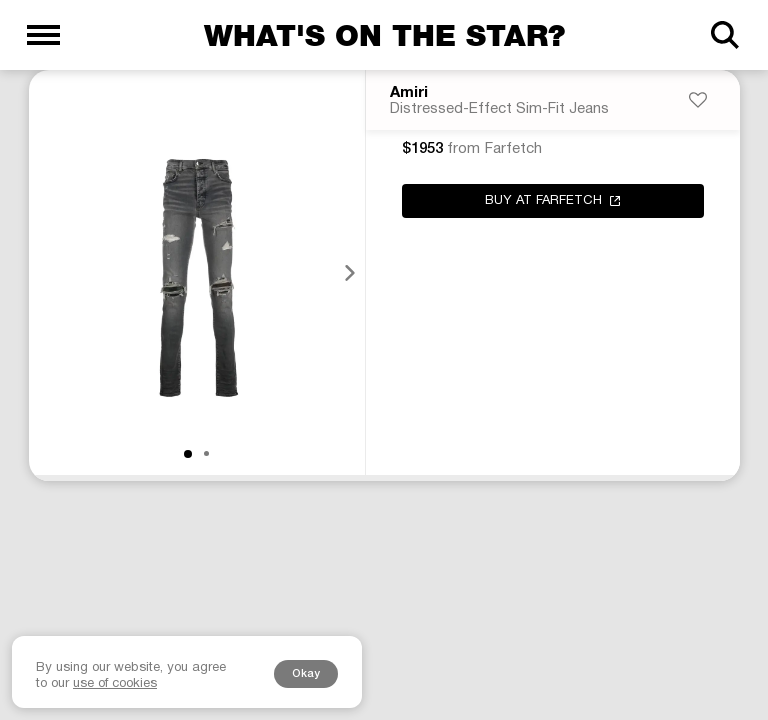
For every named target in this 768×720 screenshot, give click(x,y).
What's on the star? (384, 35)
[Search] (724, 35)
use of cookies (115, 684)
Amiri (409, 93)
